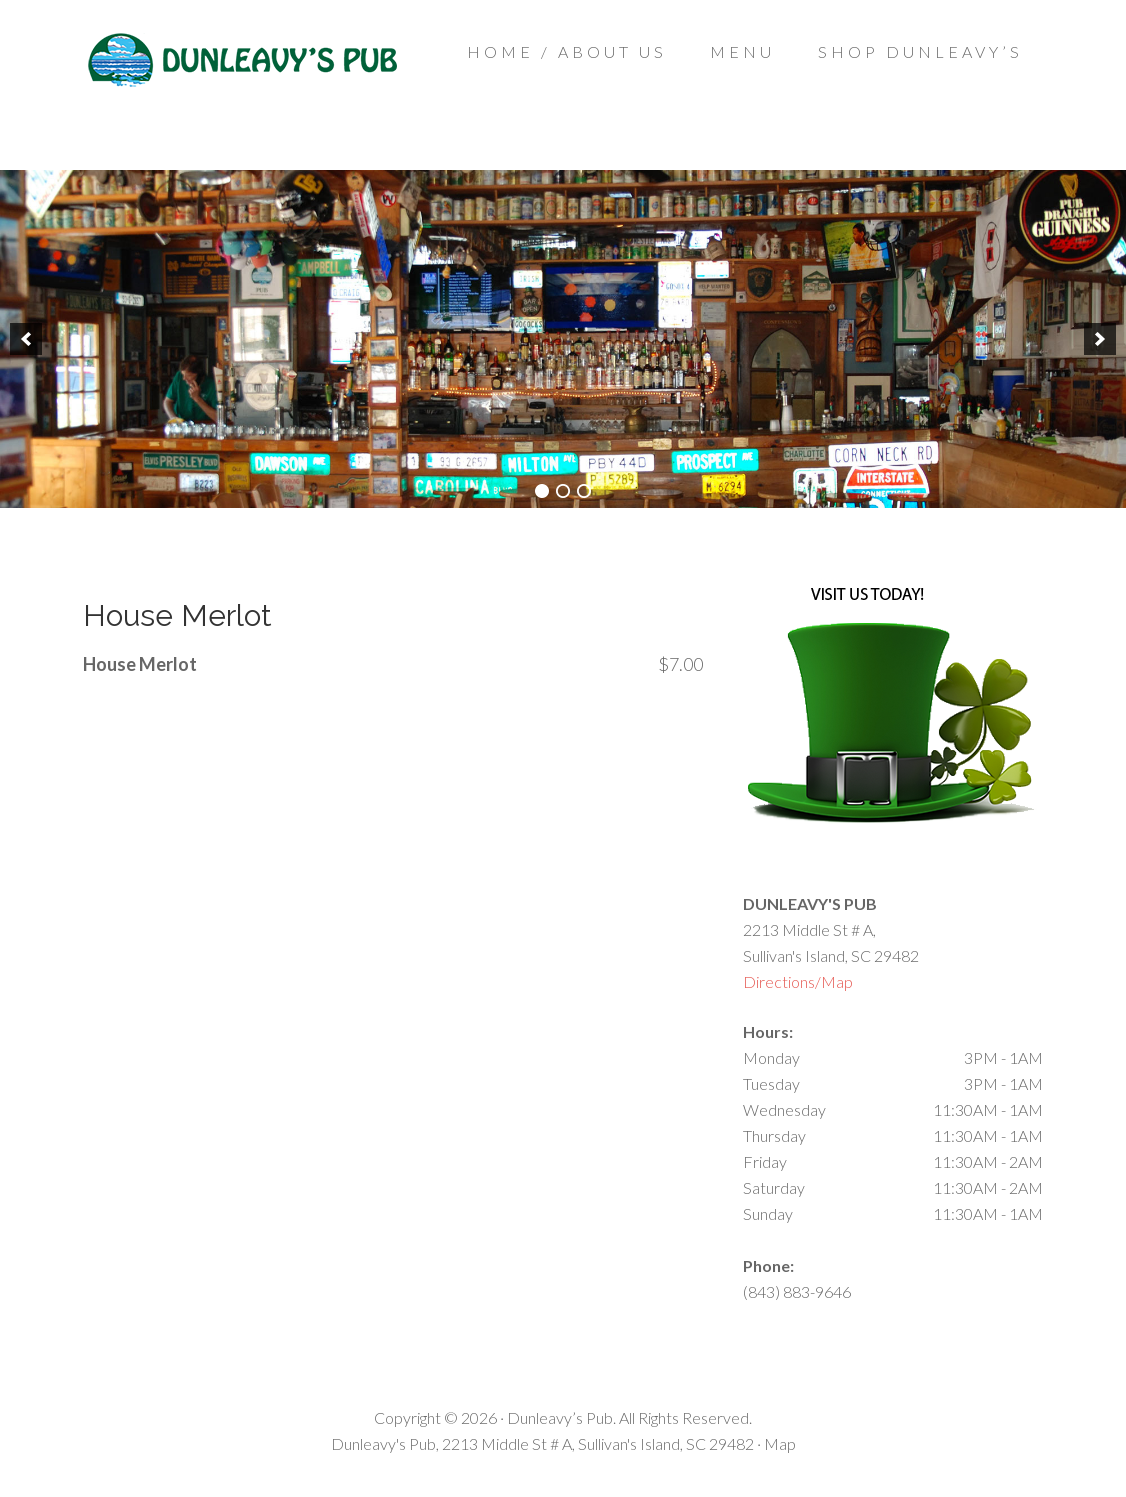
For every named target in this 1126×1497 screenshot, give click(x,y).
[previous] (26, 339)
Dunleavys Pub (243, 90)
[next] (1100, 339)
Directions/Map (798, 981)
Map (780, 1443)
